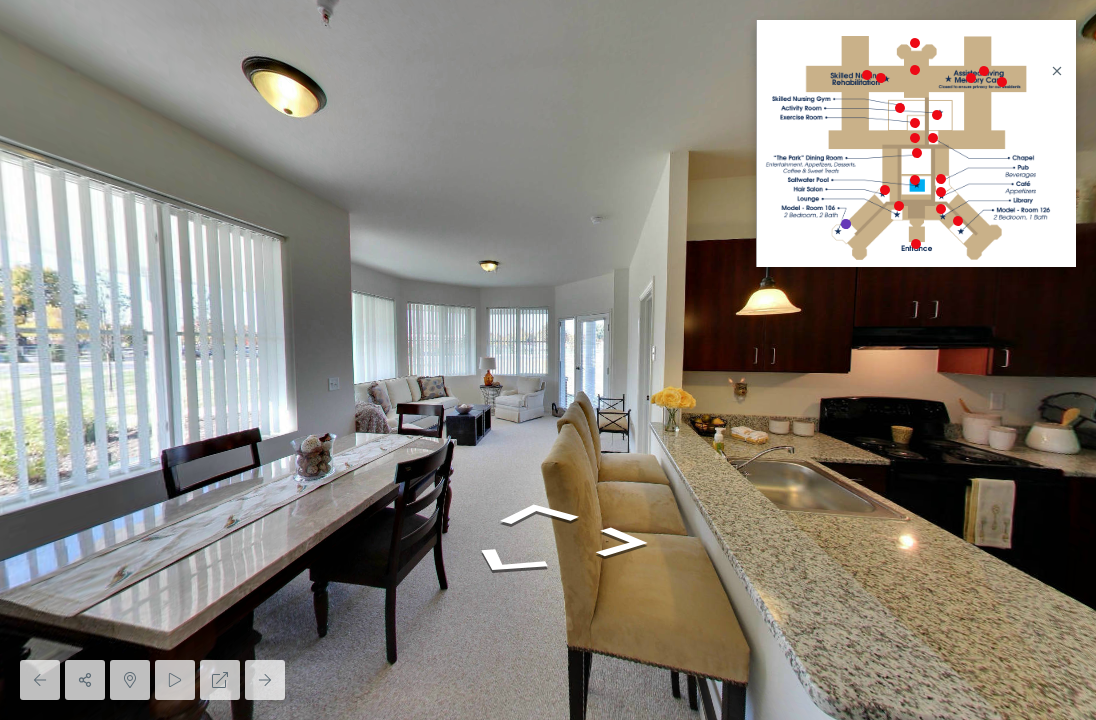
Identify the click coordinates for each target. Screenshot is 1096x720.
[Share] (85, 680)
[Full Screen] (220, 680)
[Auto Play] (175, 680)
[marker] (916, 244)
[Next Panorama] (265, 680)
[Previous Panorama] (40, 680)
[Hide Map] (130, 680)
